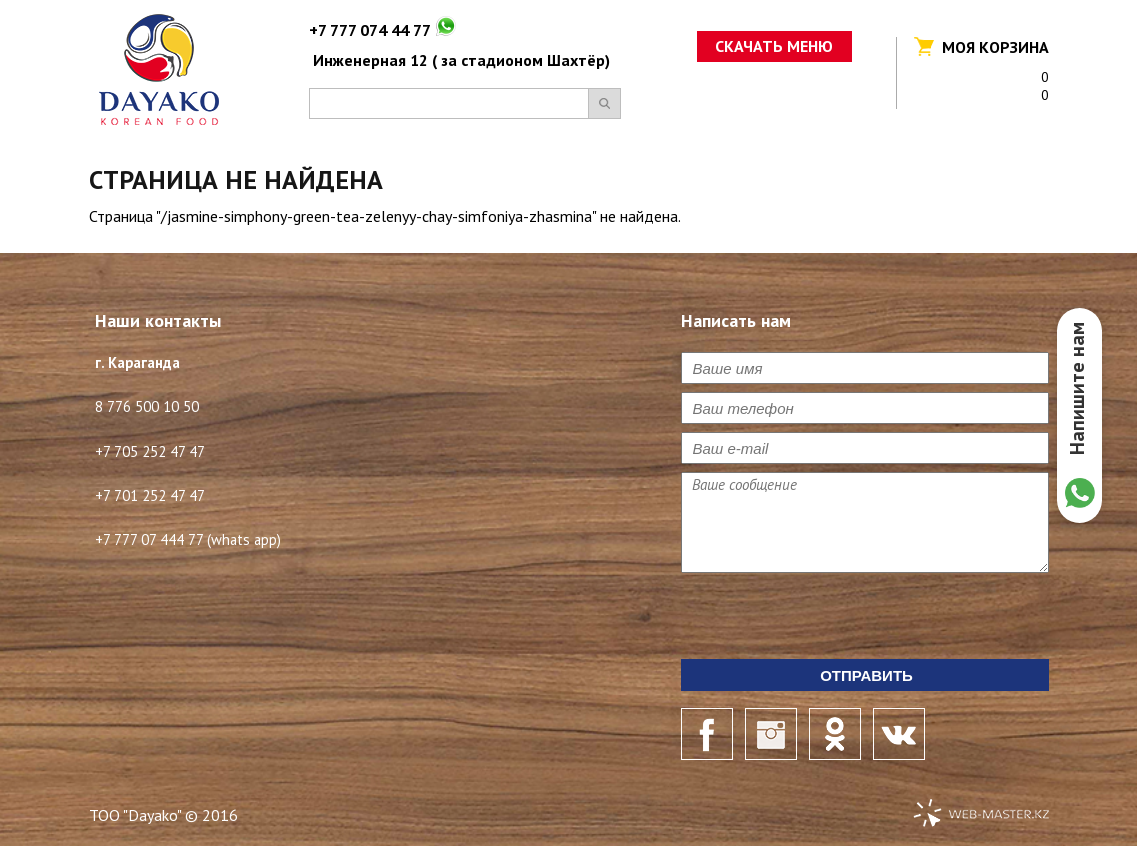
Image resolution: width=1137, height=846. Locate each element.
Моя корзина (995, 47)
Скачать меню (774, 46)
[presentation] (833, 620)
